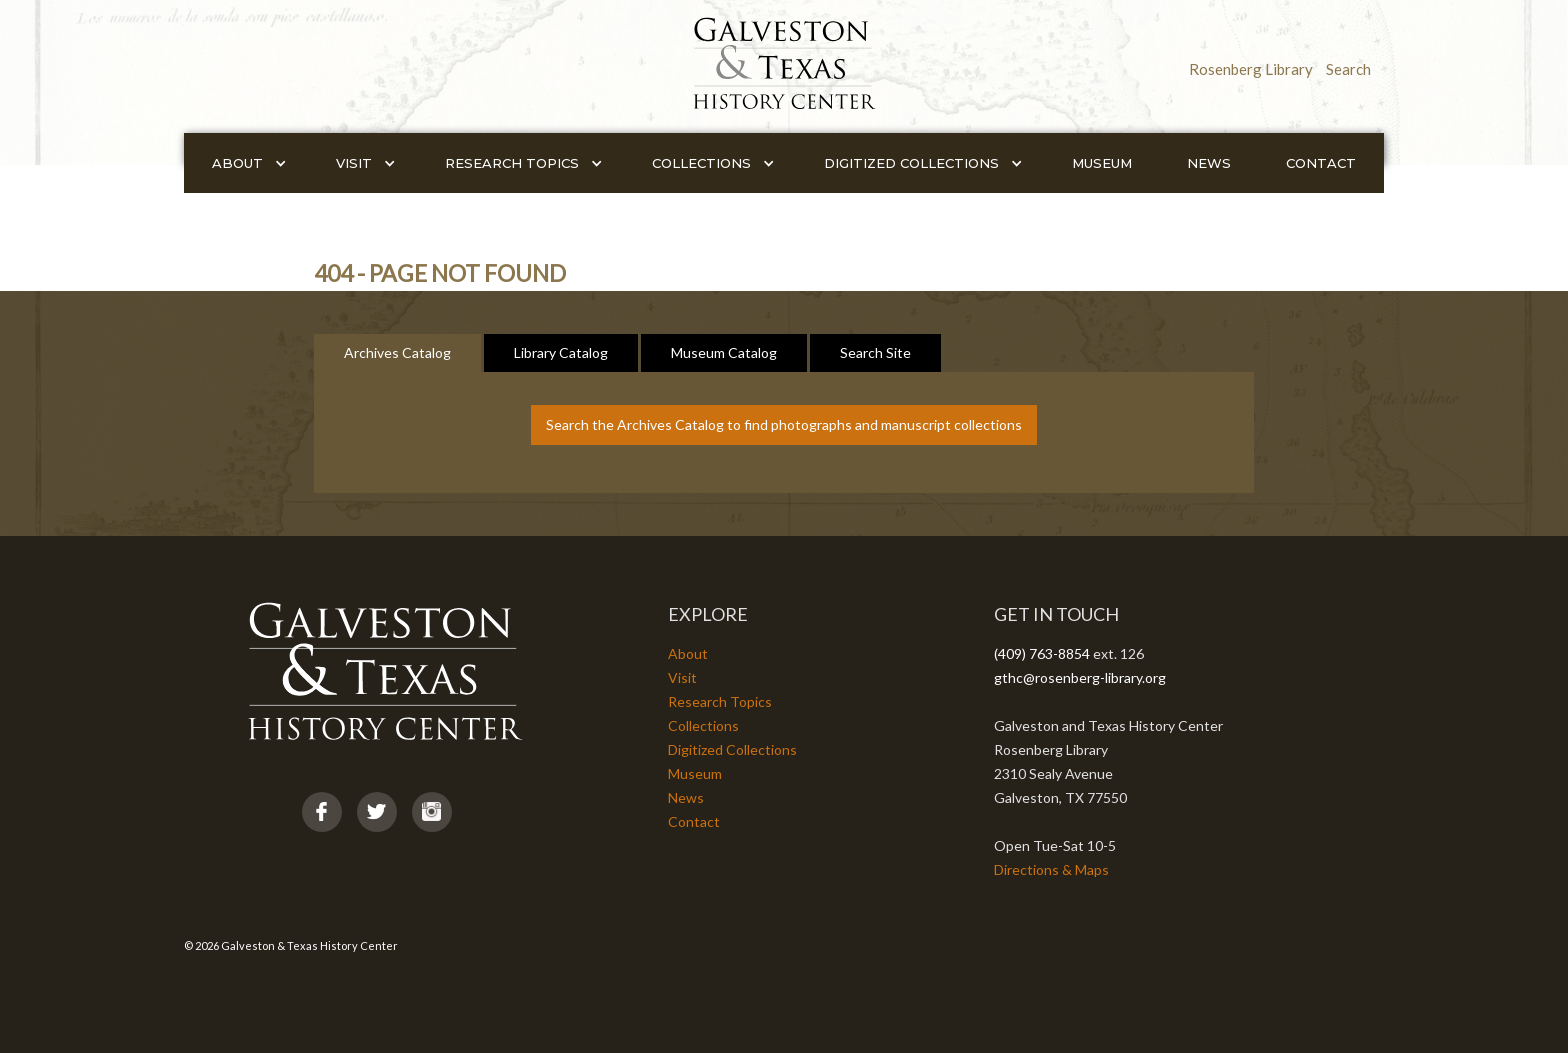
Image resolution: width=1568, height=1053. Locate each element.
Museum (1102, 163)
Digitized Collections (732, 749)
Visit (682, 677)
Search (1348, 69)
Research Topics (720, 701)
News (1209, 163)
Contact (1321, 163)
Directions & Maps (1051, 869)
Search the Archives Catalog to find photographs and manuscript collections (784, 424)
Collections (703, 725)
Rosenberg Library (1251, 69)
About (688, 653)
